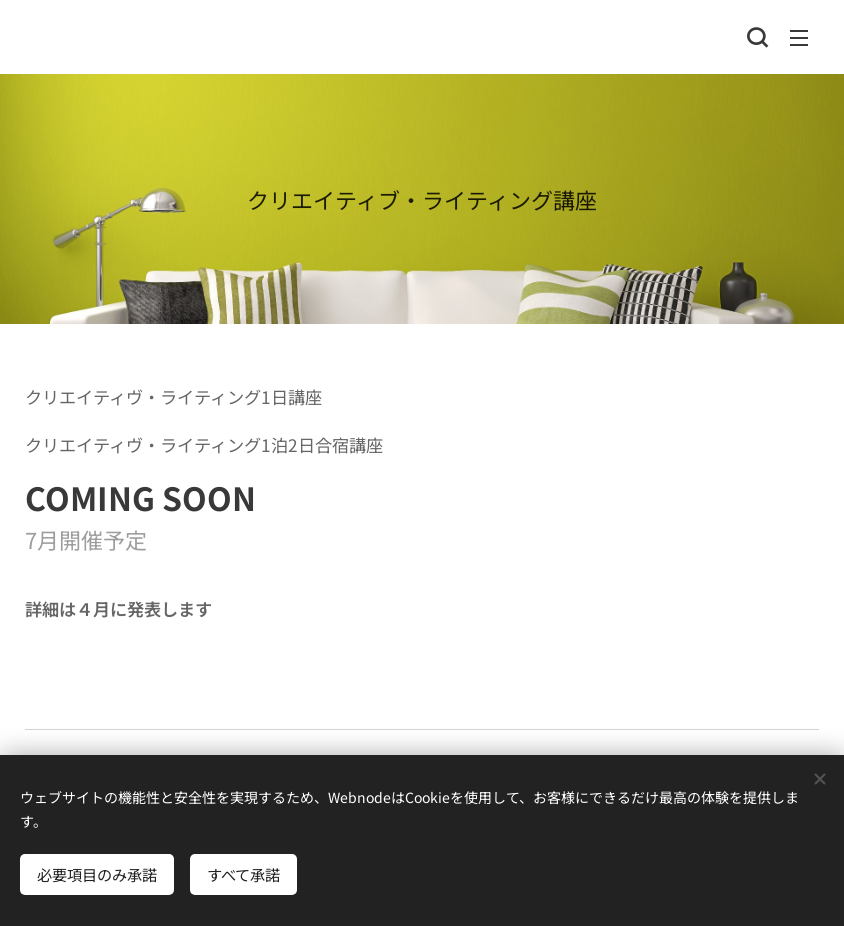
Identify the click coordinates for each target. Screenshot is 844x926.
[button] (757, 37)
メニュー (799, 38)
